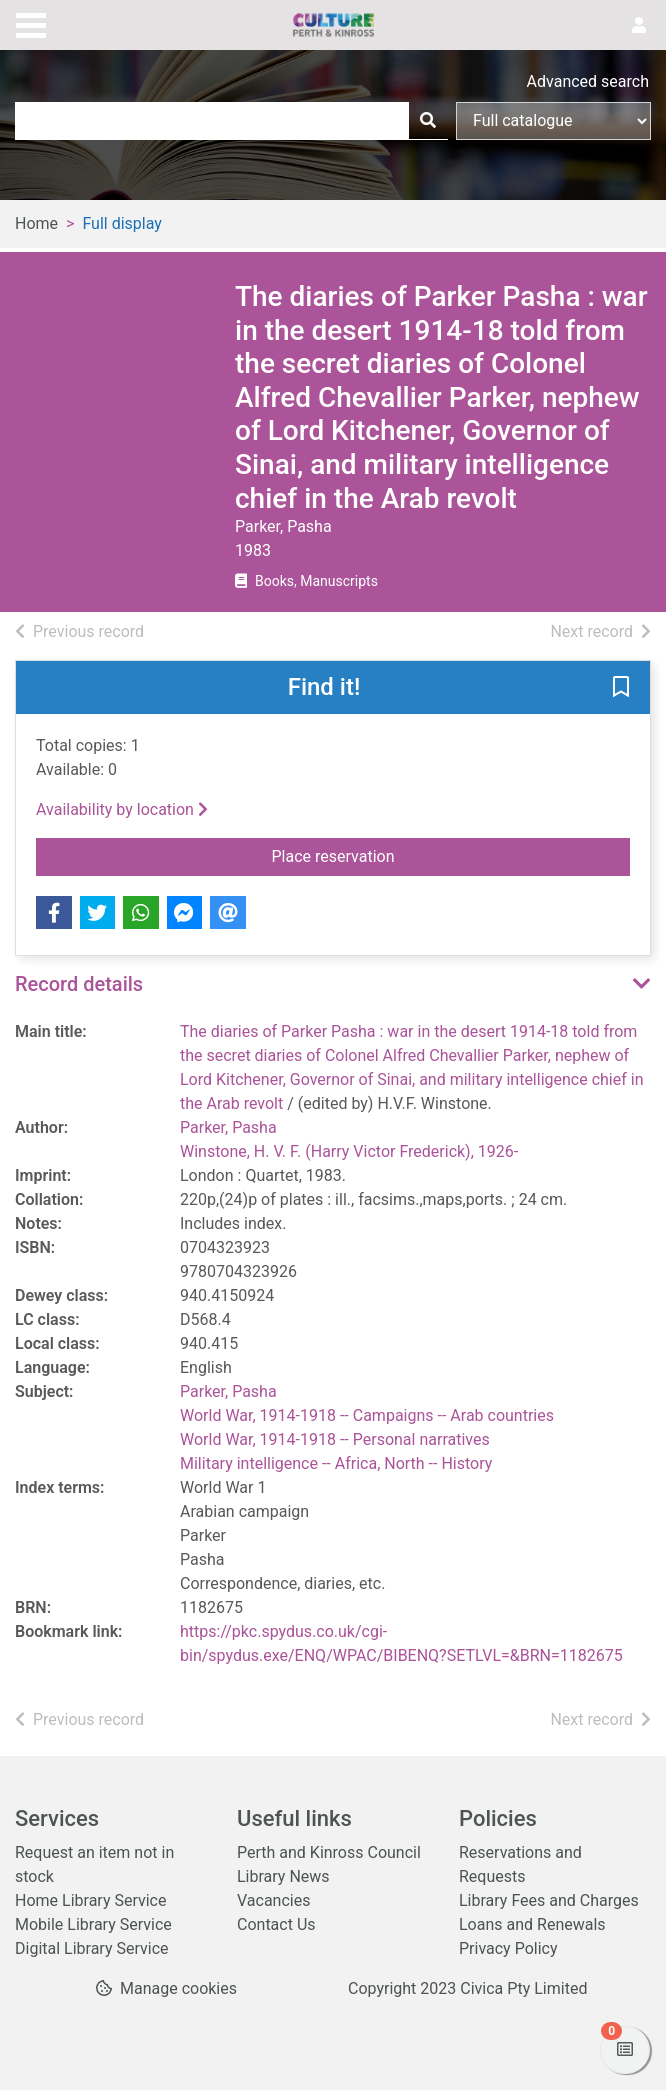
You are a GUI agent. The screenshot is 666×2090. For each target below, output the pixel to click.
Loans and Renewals (532, 1924)
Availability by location (122, 809)
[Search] (428, 121)
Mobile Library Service (93, 1924)
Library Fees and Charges (549, 1900)
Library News (283, 1876)
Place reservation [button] (451, 855)
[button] (621, 689)
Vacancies (273, 1900)
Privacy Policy (508, 1948)
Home (36, 223)
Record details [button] (79, 984)
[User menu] (639, 26)
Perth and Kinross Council (329, 1852)
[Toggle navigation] (31, 23)
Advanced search (588, 81)
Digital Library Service (92, 1948)
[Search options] (553, 121)
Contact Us (276, 1924)
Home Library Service (90, 1900)
